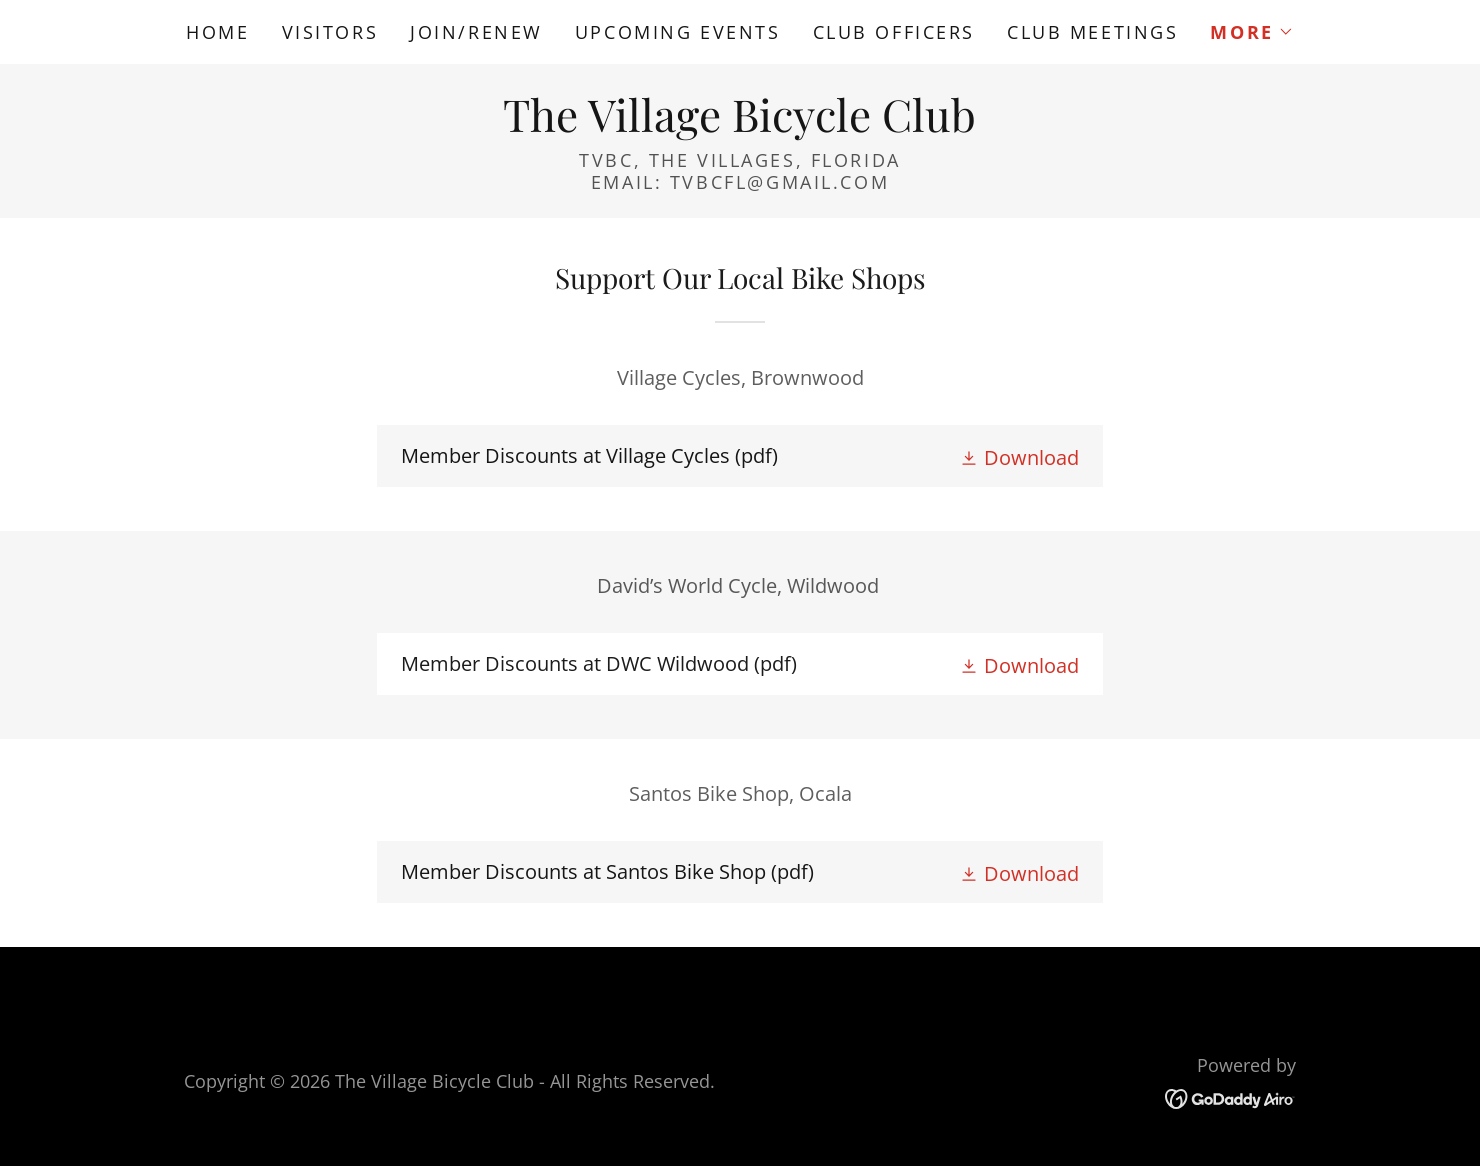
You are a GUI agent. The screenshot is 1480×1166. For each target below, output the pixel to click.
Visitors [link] (330, 32)
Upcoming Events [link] (678, 32)
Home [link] (217, 32)
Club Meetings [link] (1092, 32)
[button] (1251, 32)
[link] (739, 124)
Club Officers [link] (894, 32)
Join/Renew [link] (476, 32)
